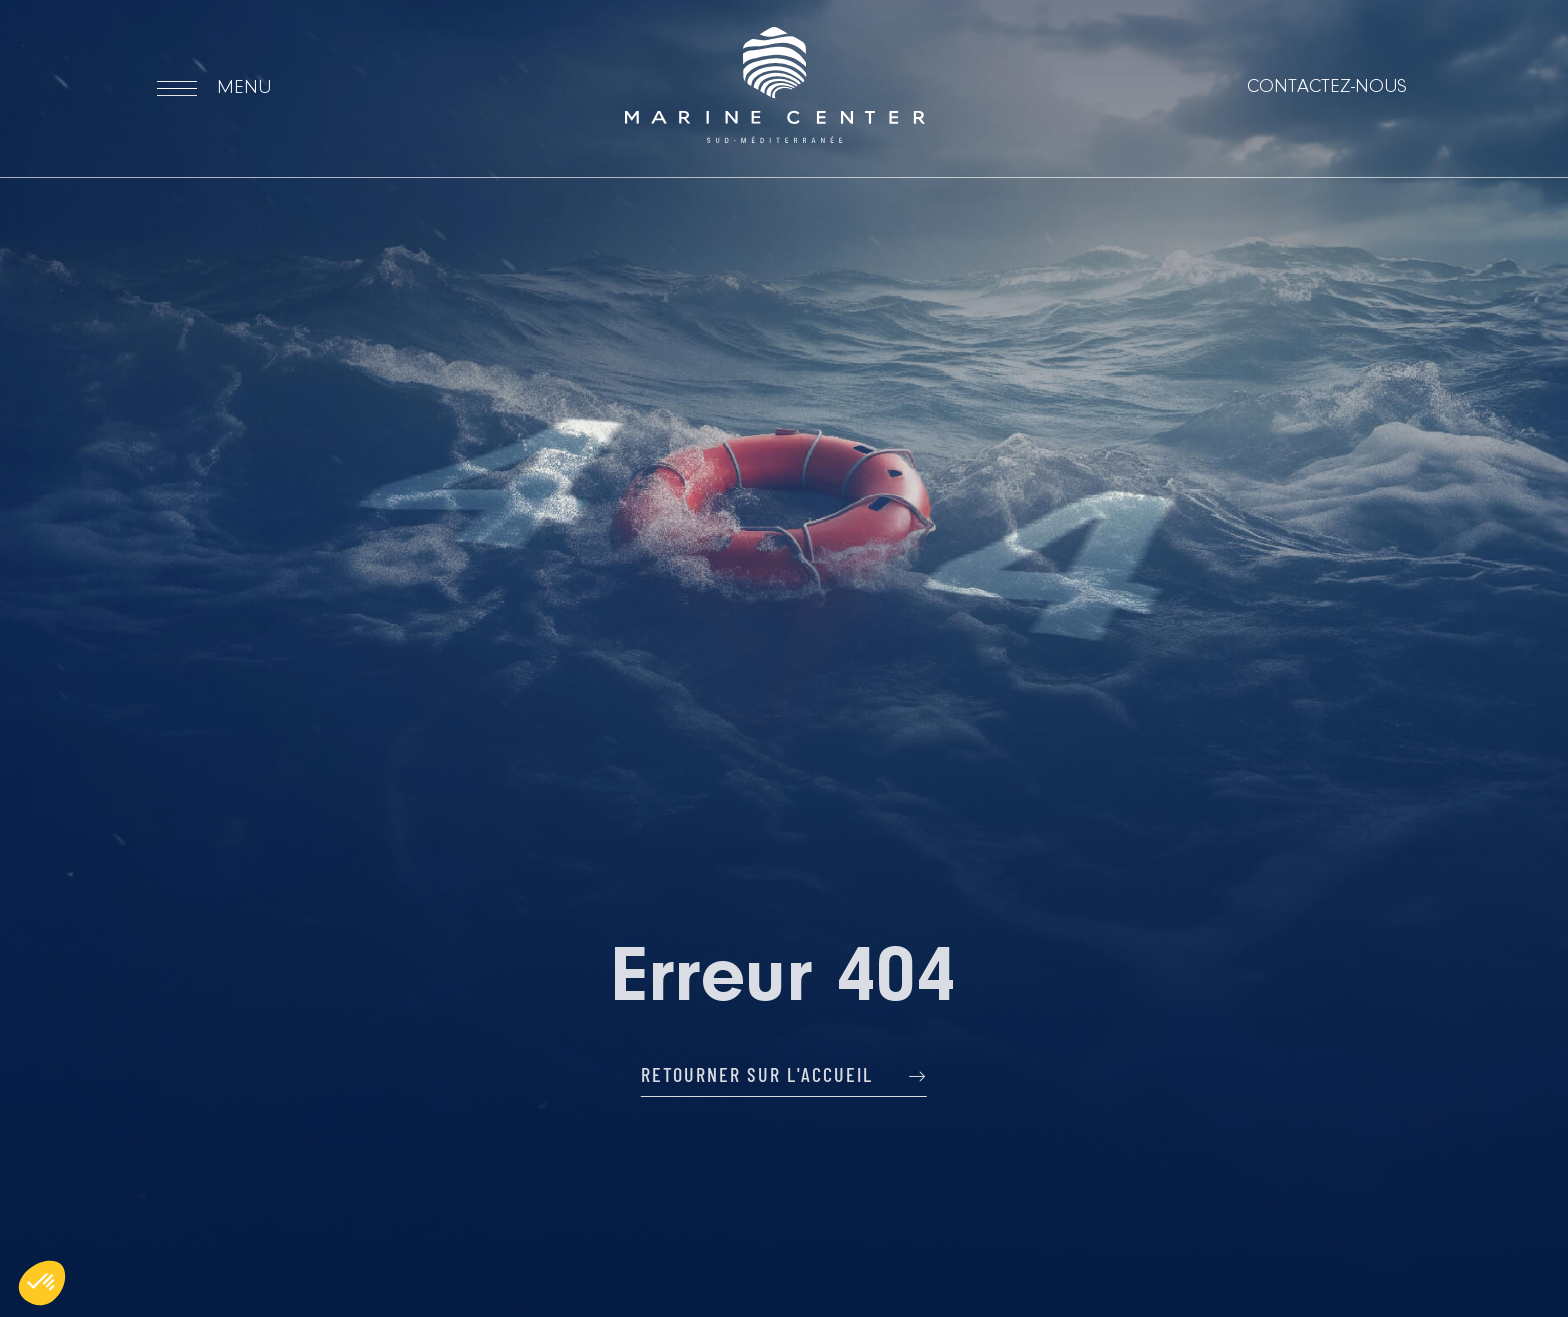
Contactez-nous (1327, 87)
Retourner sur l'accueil (784, 1074)
